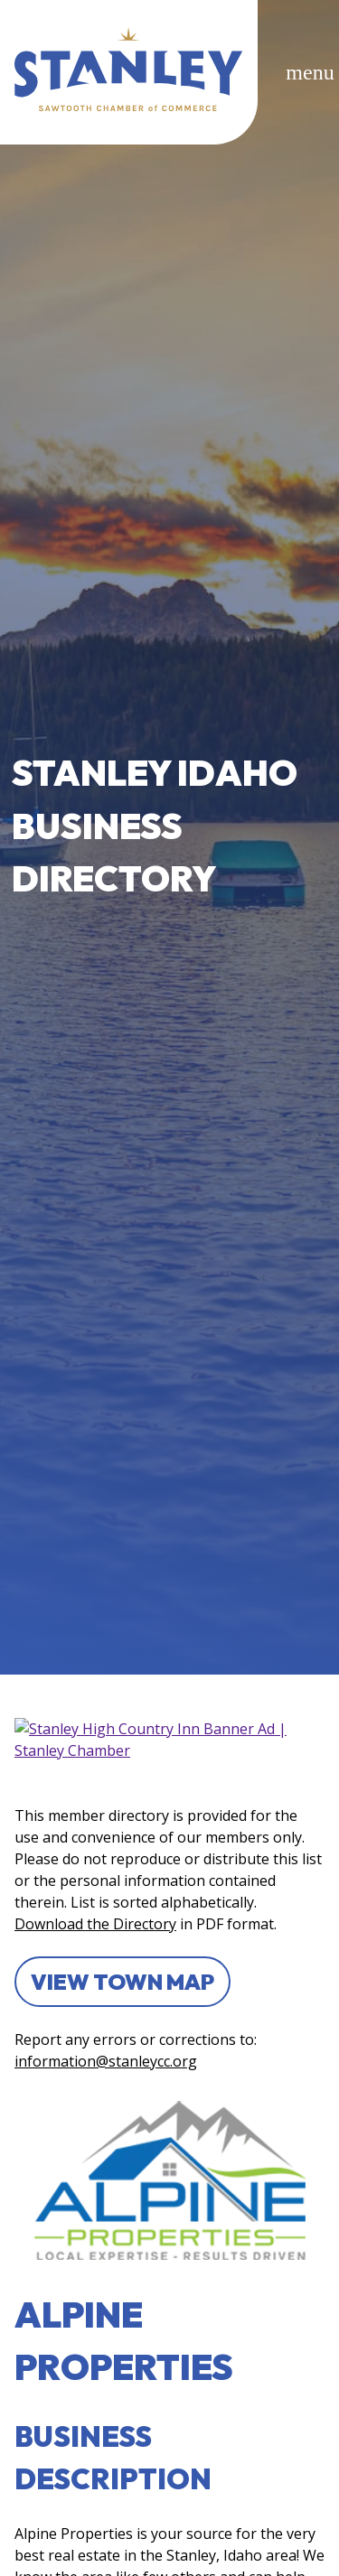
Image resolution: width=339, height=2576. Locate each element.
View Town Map (122, 1981)
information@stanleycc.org (105, 2061)
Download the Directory (95, 1924)
